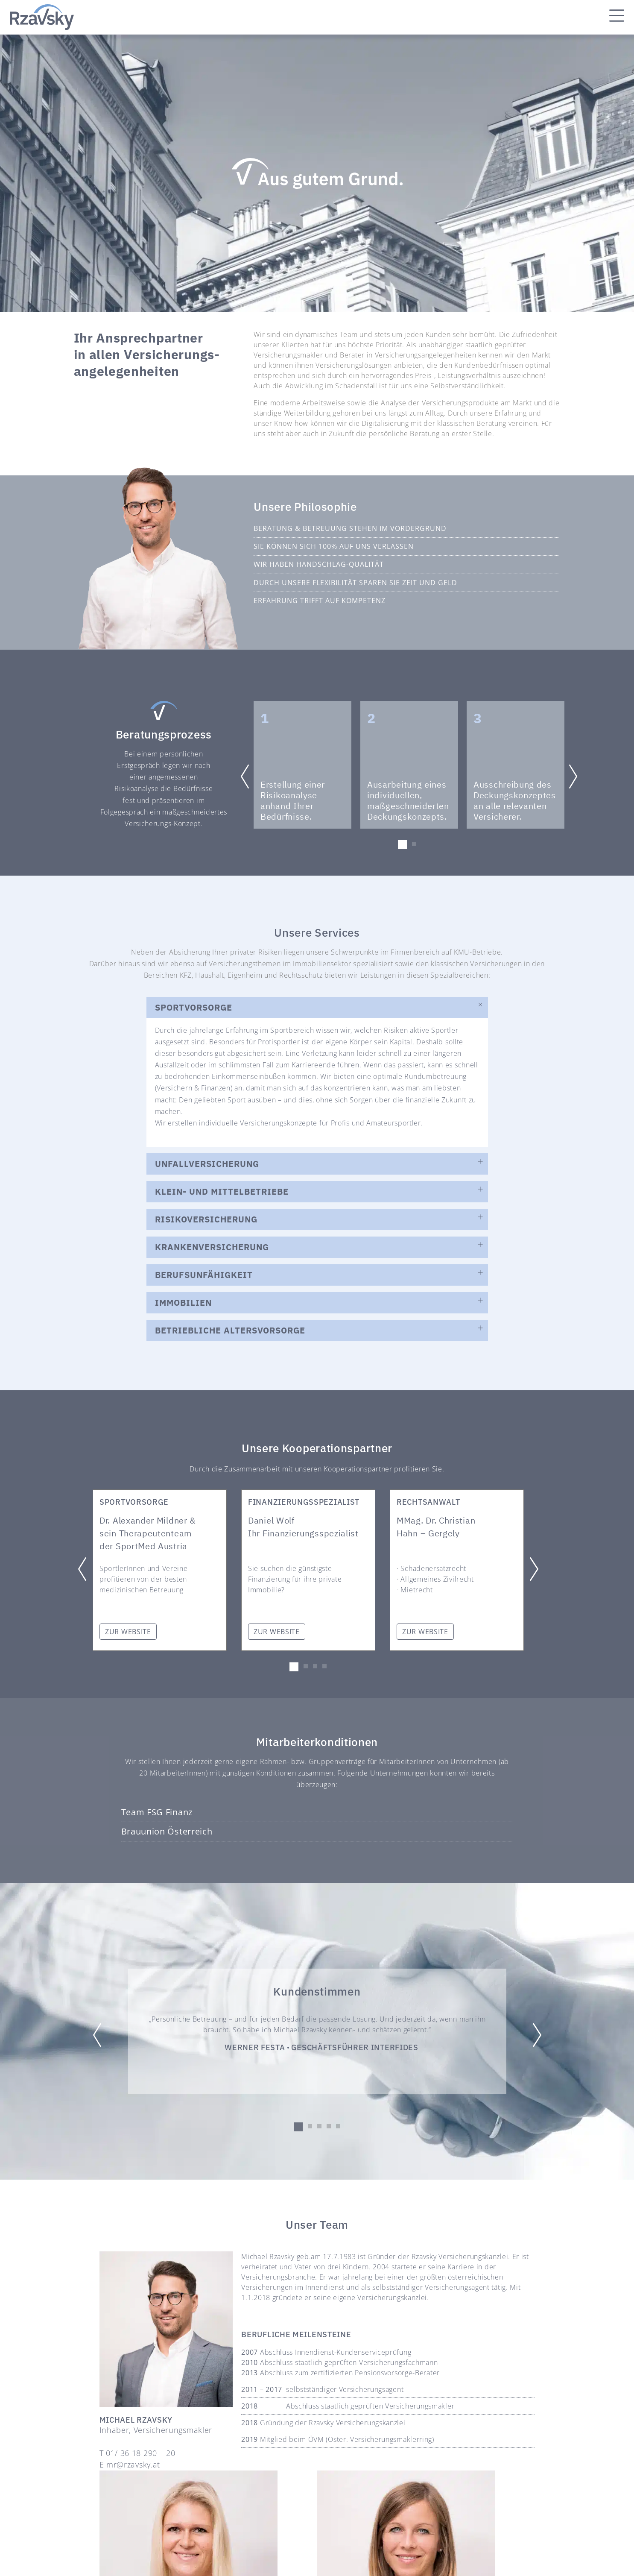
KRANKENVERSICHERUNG (212, 1247)
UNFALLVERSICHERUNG (207, 1163)
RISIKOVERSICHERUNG (206, 1219)
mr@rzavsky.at (133, 2464)
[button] (402, 844)
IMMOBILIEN (183, 1302)
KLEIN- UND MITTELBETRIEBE (222, 1191)
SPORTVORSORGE (193, 1007)
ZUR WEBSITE (128, 1631)
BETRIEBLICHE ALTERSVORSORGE (230, 1330)
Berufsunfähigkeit (204, 1275)
